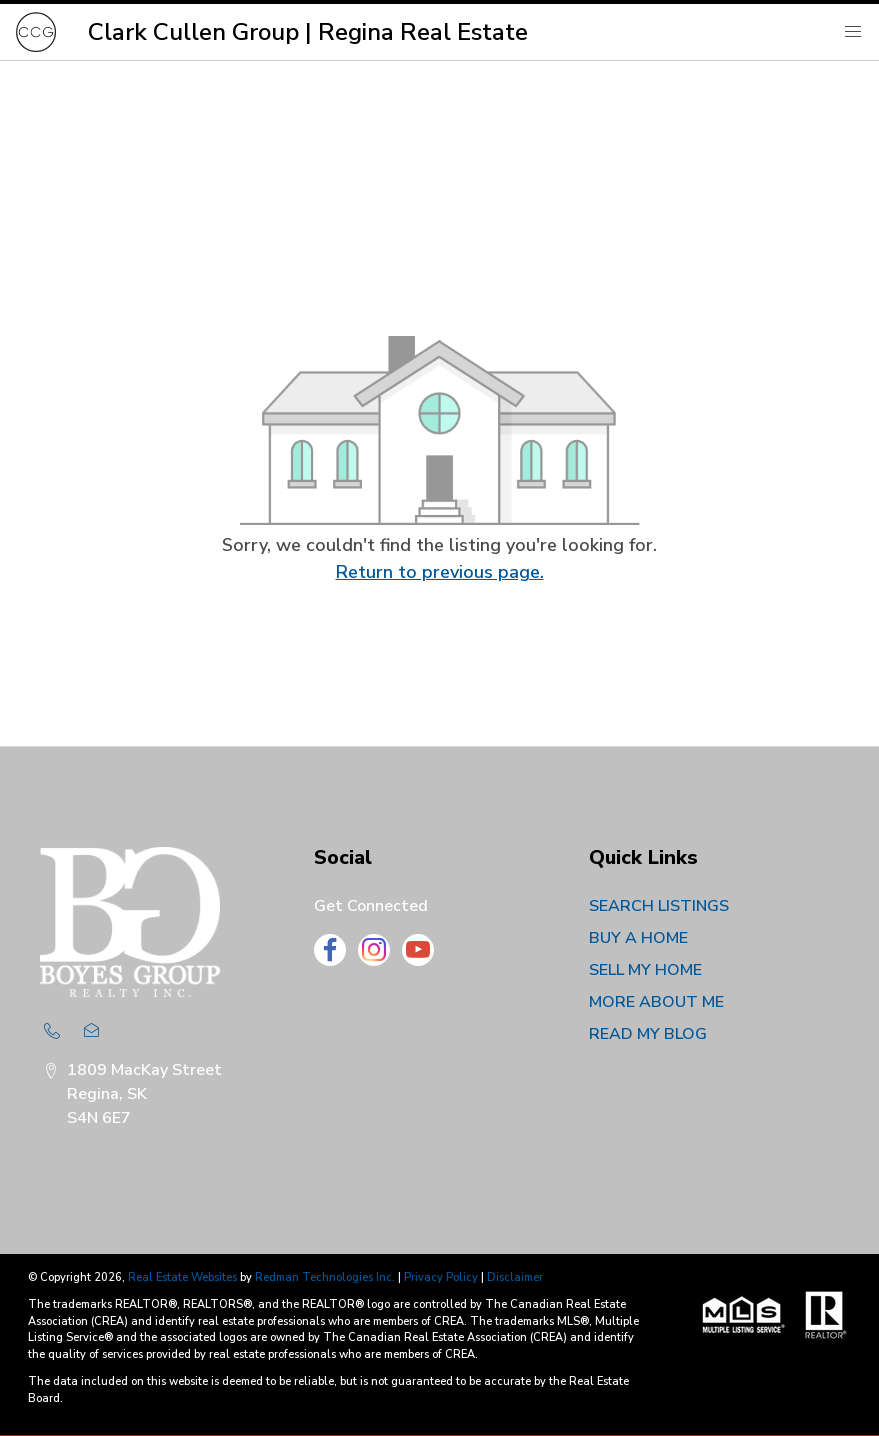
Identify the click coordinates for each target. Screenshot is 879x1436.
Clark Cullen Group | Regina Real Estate (308, 32)
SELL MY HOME (645, 970)
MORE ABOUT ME (656, 1002)
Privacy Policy (441, 1277)
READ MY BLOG (648, 1034)
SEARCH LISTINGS (659, 906)
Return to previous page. (440, 572)
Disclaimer (515, 1277)
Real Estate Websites (184, 1277)
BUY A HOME (638, 938)
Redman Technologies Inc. (326, 1277)
